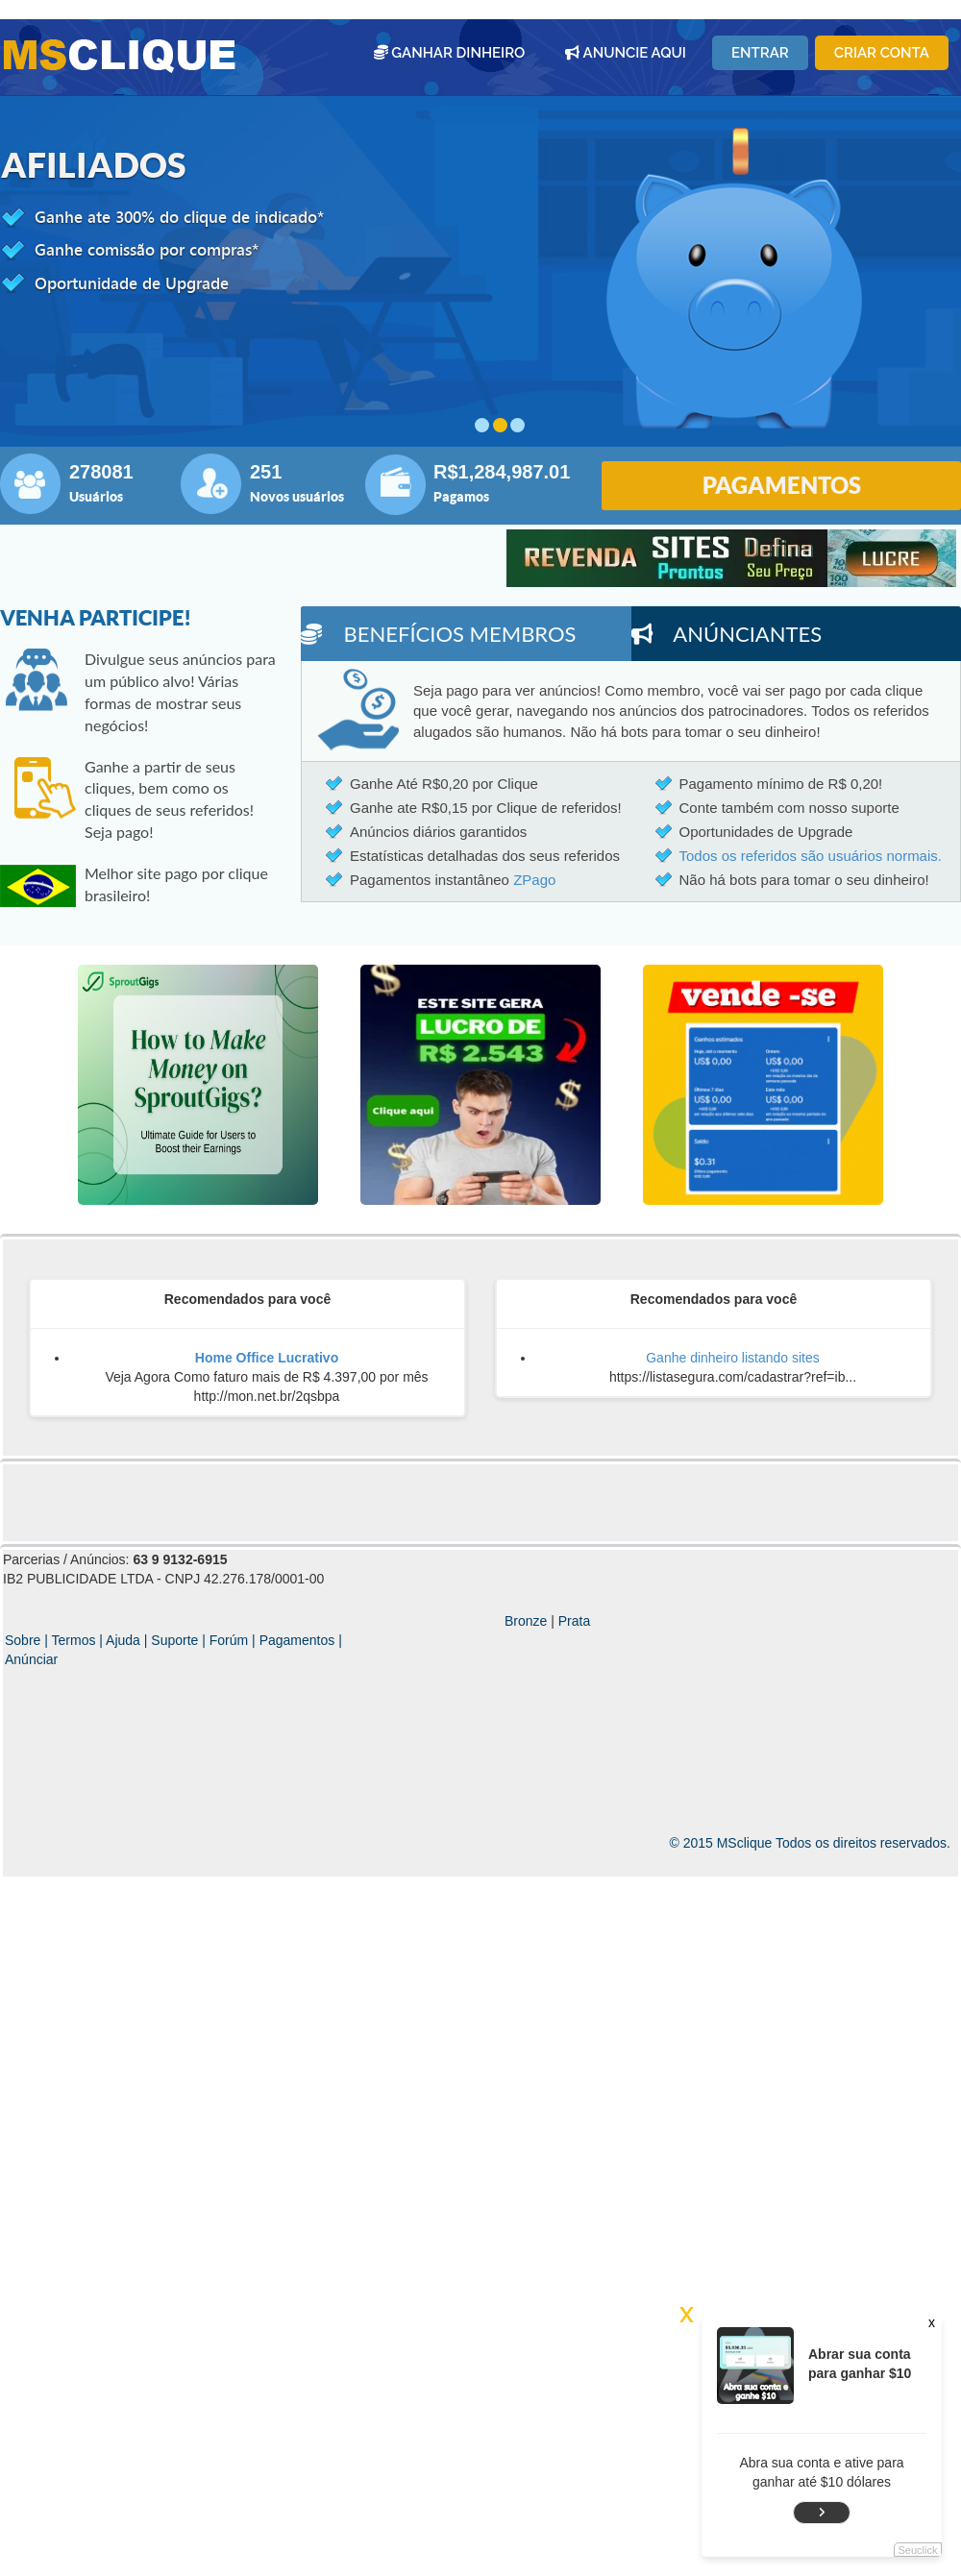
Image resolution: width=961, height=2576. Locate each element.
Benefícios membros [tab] (439, 634)
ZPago (534, 879)
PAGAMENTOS (781, 485)
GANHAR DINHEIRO (450, 52)
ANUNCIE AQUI (625, 52)
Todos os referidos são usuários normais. (810, 855)
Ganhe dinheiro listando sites (733, 1357)
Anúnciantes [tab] (727, 634)
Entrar (760, 52)
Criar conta (881, 52)
